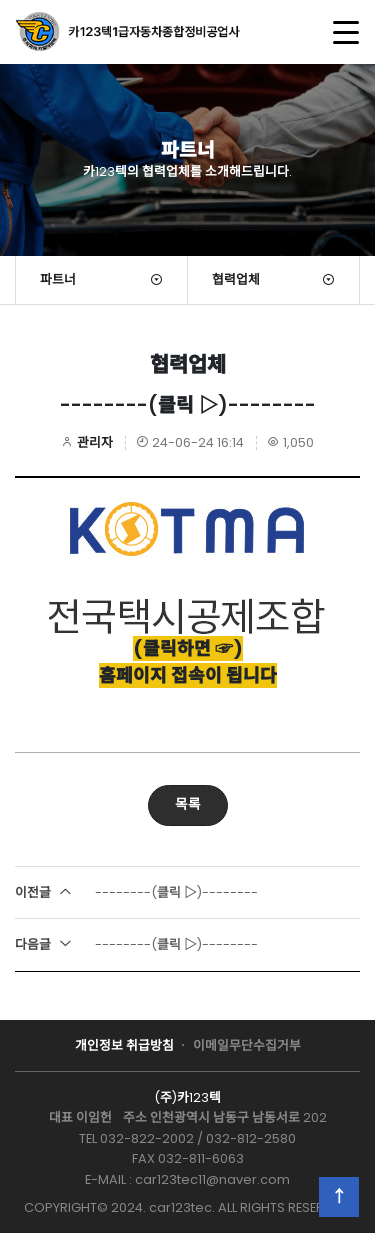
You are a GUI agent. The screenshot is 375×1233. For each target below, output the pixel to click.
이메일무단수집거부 (247, 1045)
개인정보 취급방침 (124, 1045)
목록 (188, 804)
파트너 (58, 279)
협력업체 (236, 279)
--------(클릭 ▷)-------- (136, 892)
